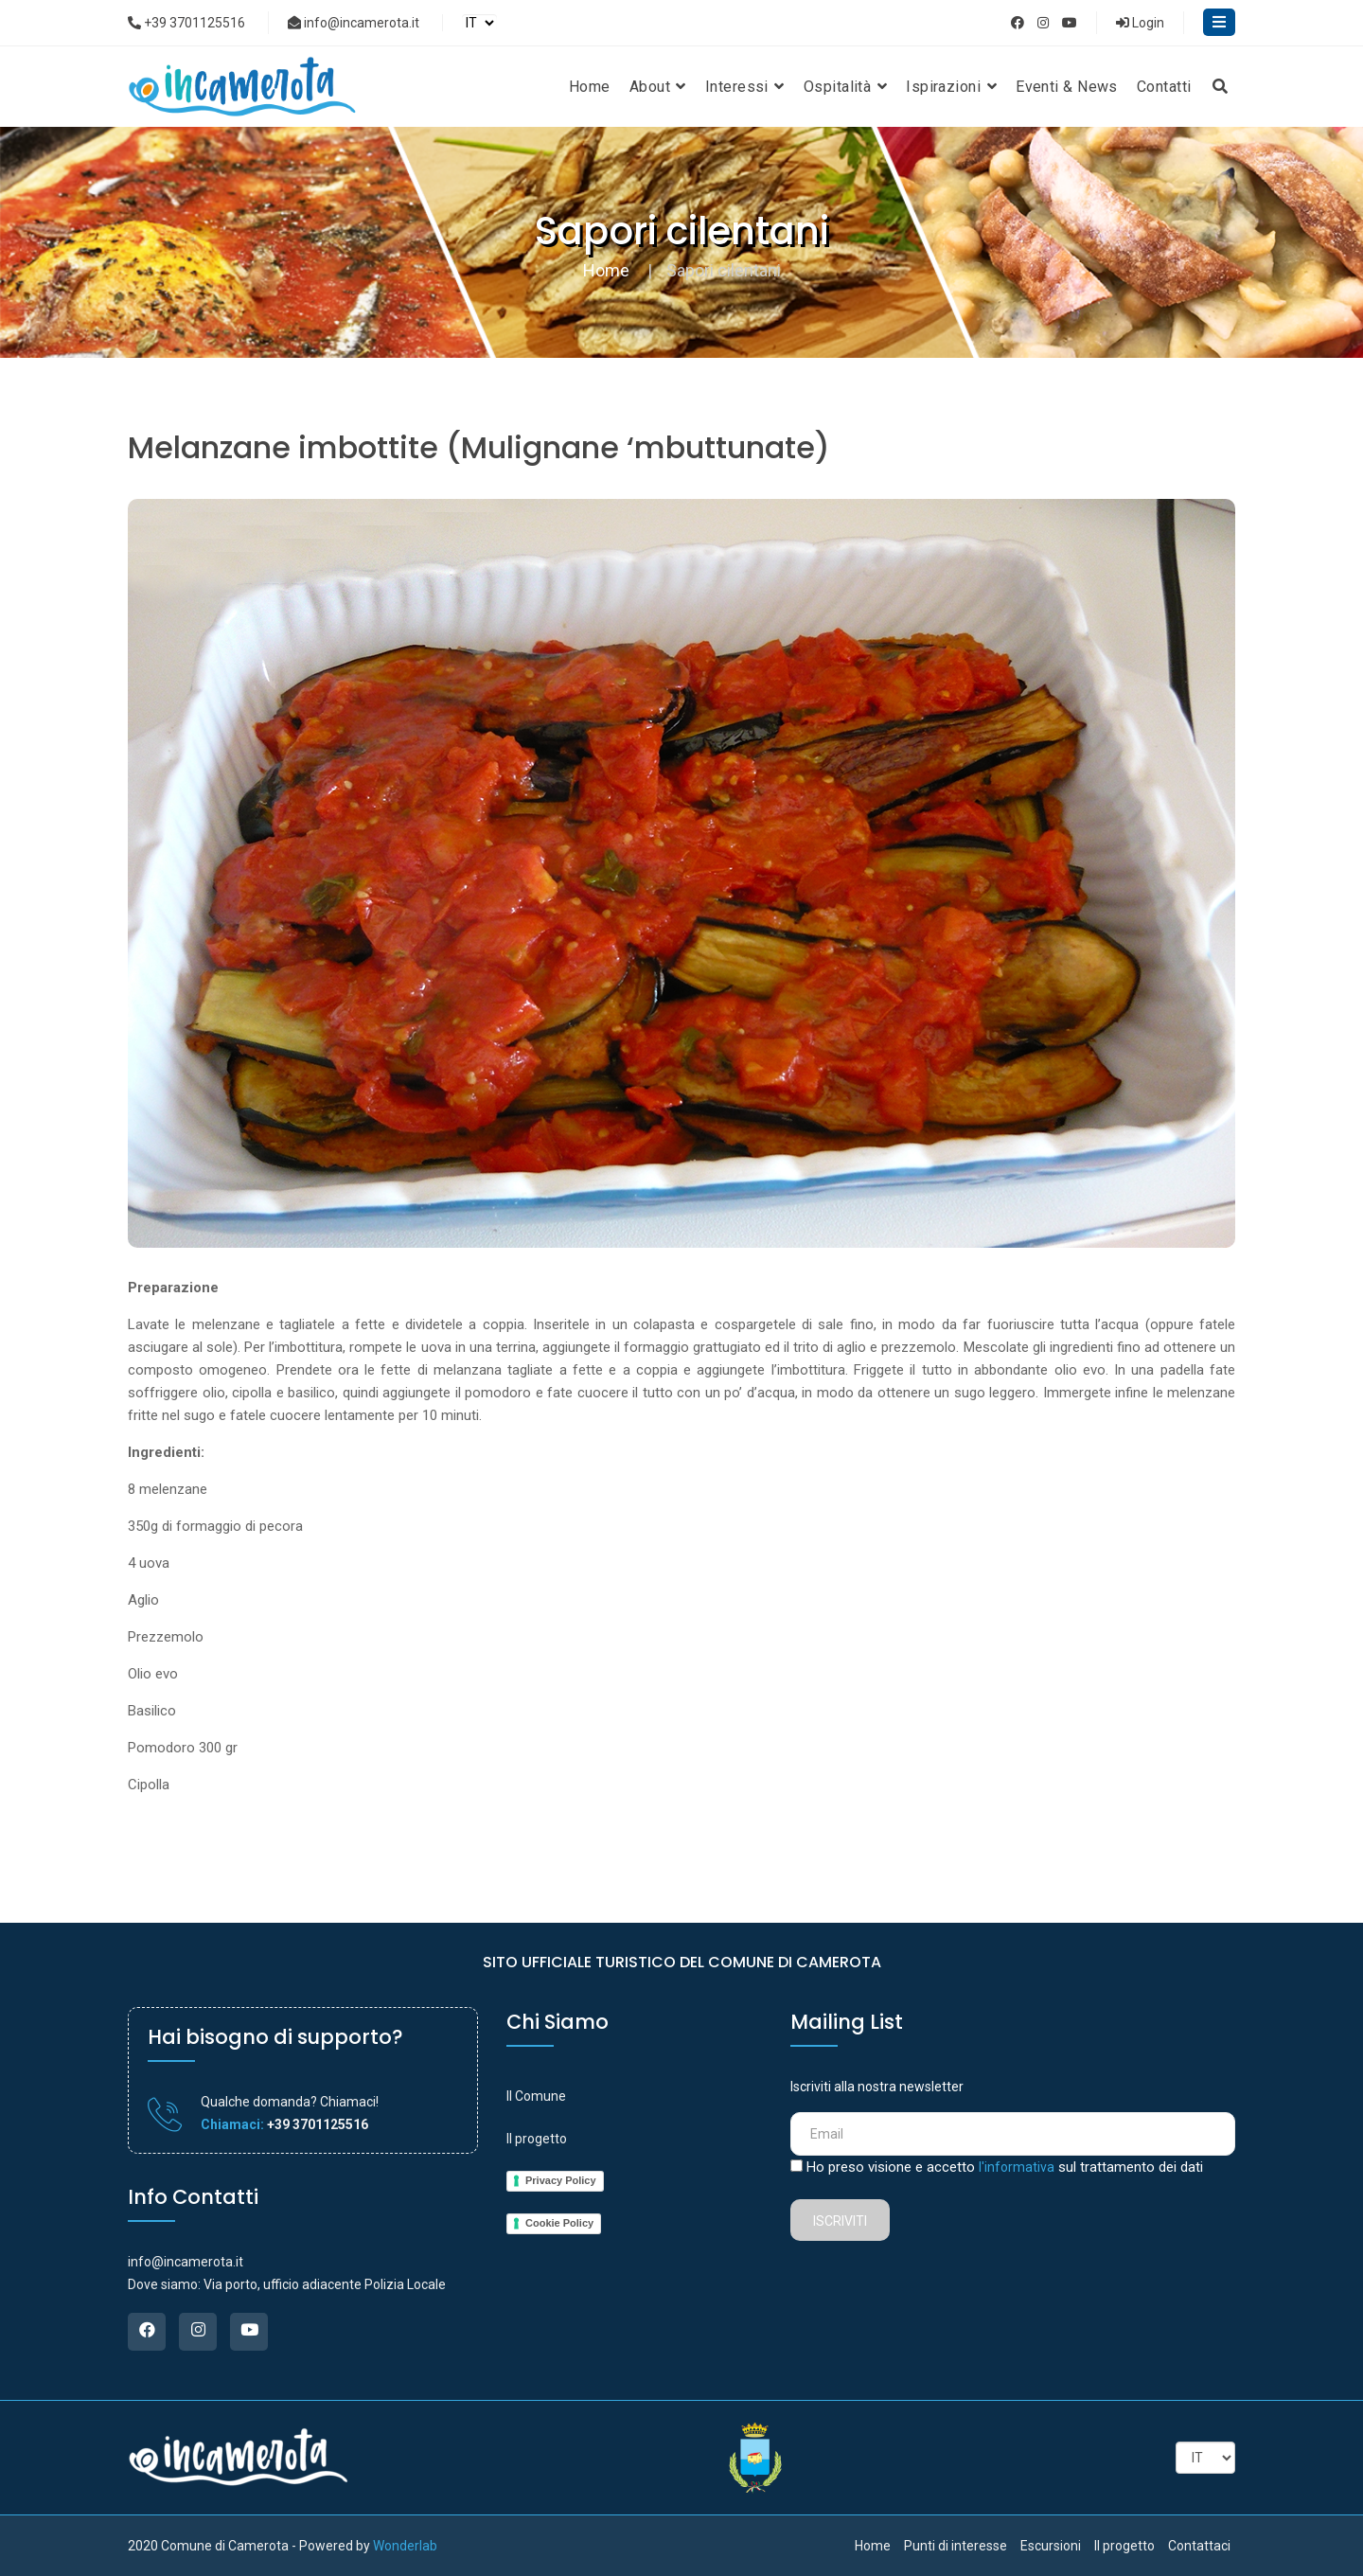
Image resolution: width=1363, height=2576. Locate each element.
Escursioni (1050, 2545)
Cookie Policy (559, 2223)
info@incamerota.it (353, 22)
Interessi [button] (745, 87)
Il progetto (536, 2138)
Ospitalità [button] (845, 87)
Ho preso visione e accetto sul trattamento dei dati (1004, 2167)
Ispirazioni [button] (951, 87)
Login (1140, 22)
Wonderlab (405, 2545)
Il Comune (536, 2096)
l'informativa (1016, 2167)
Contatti (1164, 87)
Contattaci (1199, 2545)
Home (590, 87)
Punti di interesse (955, 2545)
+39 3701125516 (186, 22)
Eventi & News (1067, 87)
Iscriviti (840, 2221)
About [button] (657, 87)
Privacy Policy (560, 2180)
